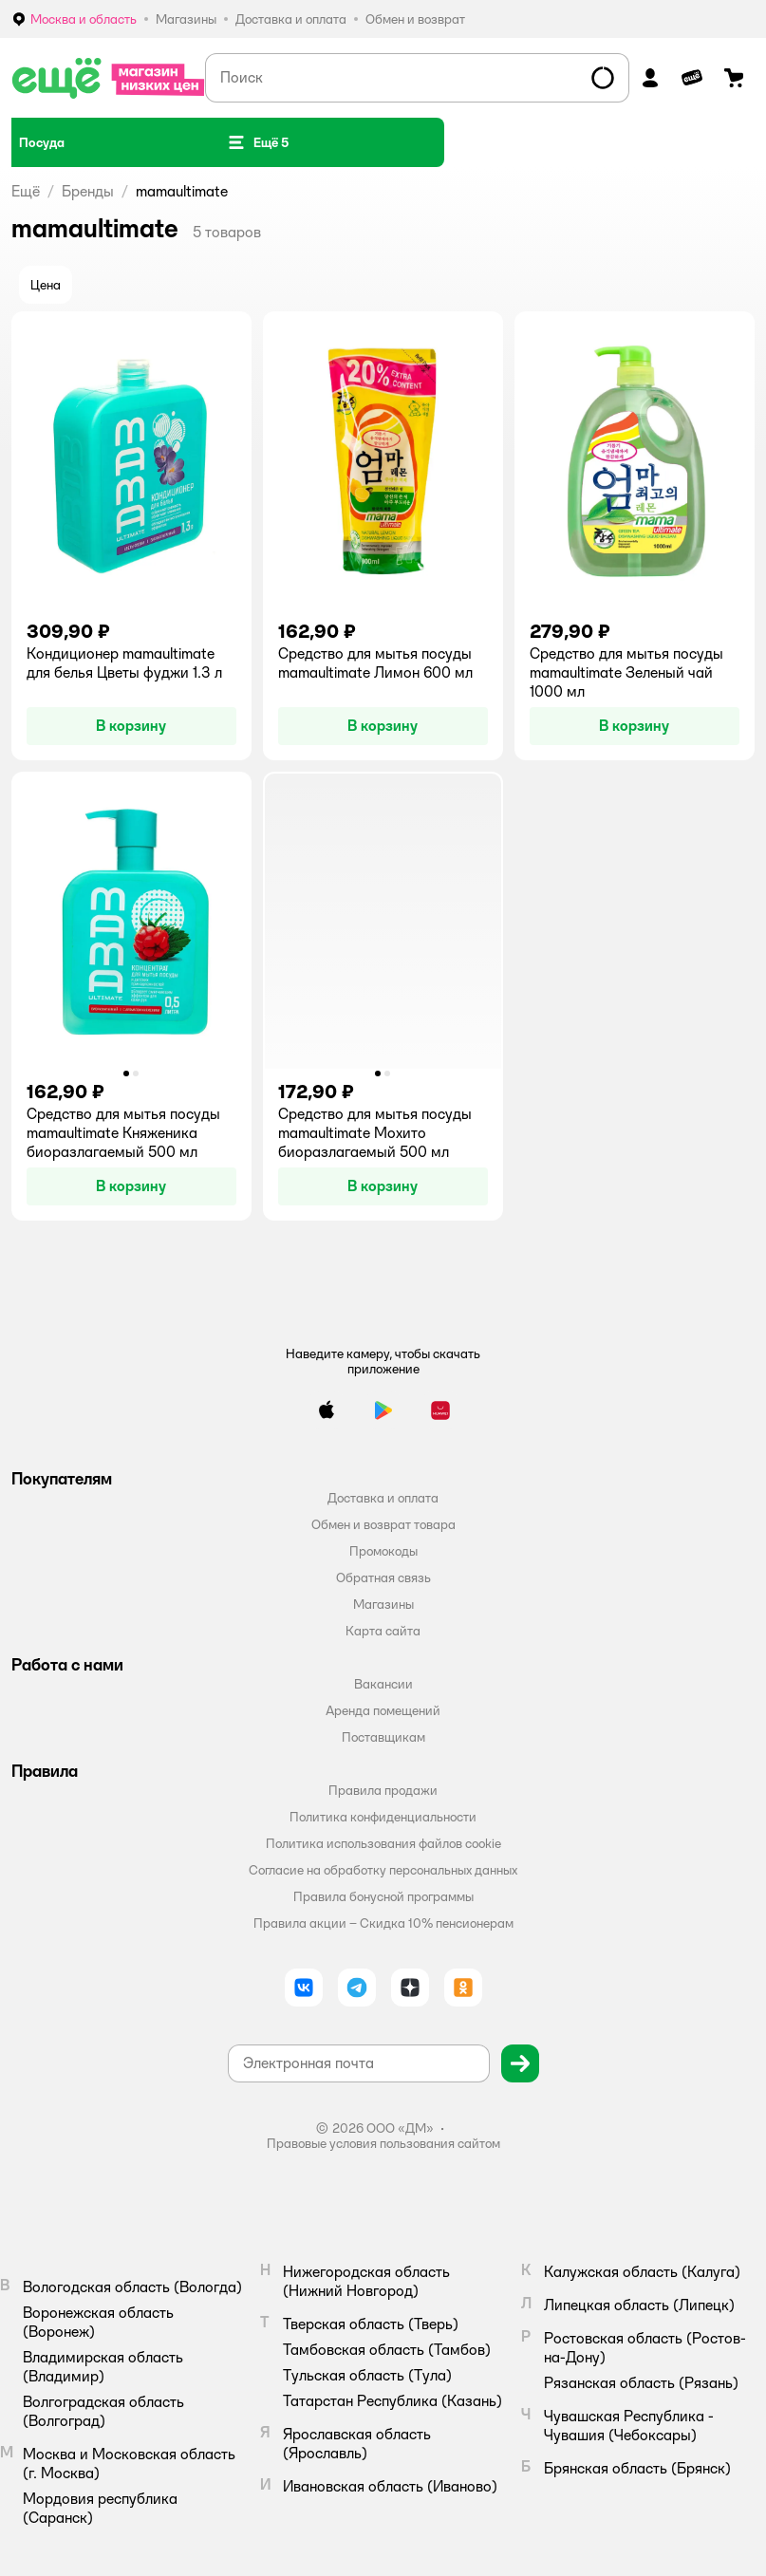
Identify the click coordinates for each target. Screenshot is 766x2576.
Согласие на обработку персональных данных (383, 1869)
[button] (258, 142)
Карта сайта (383, 1630)
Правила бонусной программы (383, 1896)
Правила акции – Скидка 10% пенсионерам (383, 1923)
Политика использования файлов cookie (383, 1843)
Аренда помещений (383, 1710)
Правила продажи (383, 1790)
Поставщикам (383, 1737)
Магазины (383, 1604)
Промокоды (383, 1551)
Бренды (88, 191)
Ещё (25, 191)
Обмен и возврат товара (383, 1524)
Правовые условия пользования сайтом (383, 2143)
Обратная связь (383, 1577)
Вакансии (383, 1683)
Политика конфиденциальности (383, 1816)
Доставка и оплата (383, 1497)
